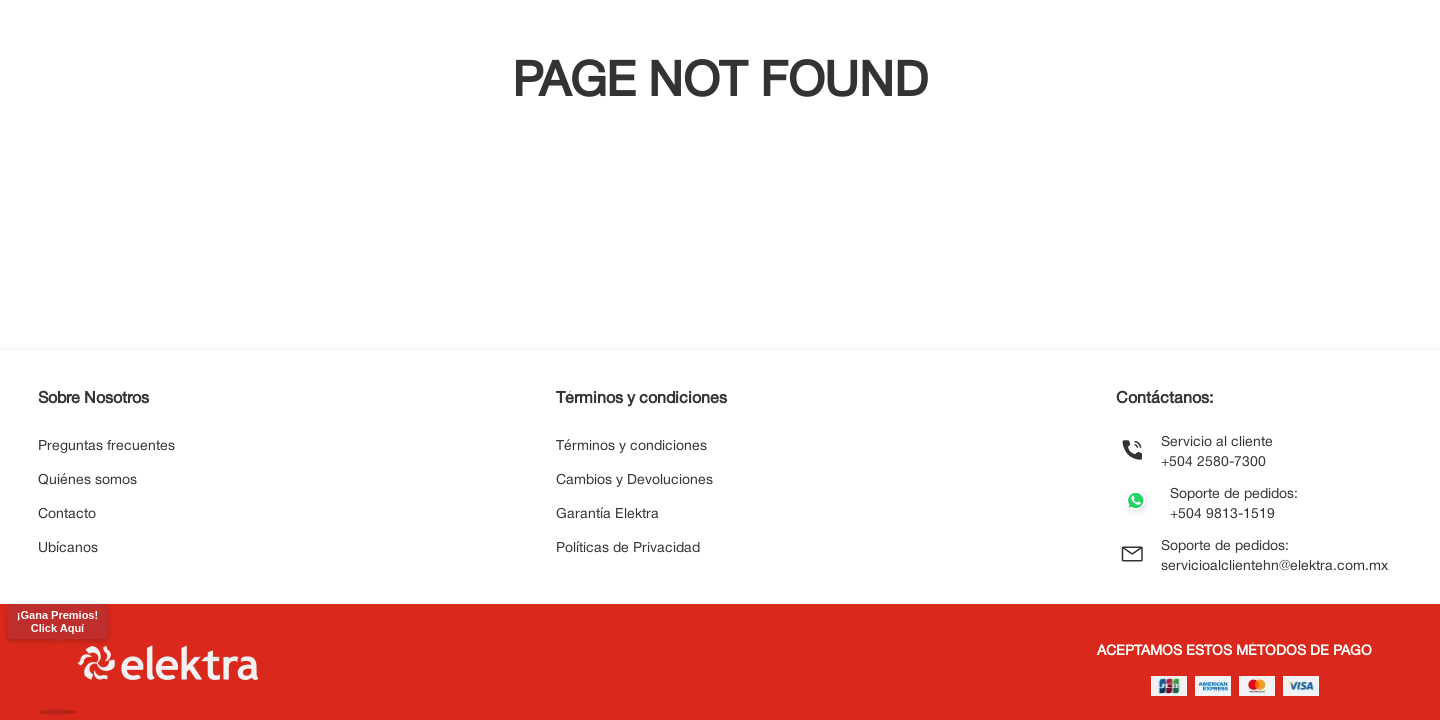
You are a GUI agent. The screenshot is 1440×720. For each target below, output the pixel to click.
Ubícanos (68, 548)
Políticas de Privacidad (628, 548)
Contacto (67, 514)
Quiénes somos (87, 480)
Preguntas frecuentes (106, 446)
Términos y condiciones (631, 446)
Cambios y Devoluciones (634, 480)
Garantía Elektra (607, 514)
